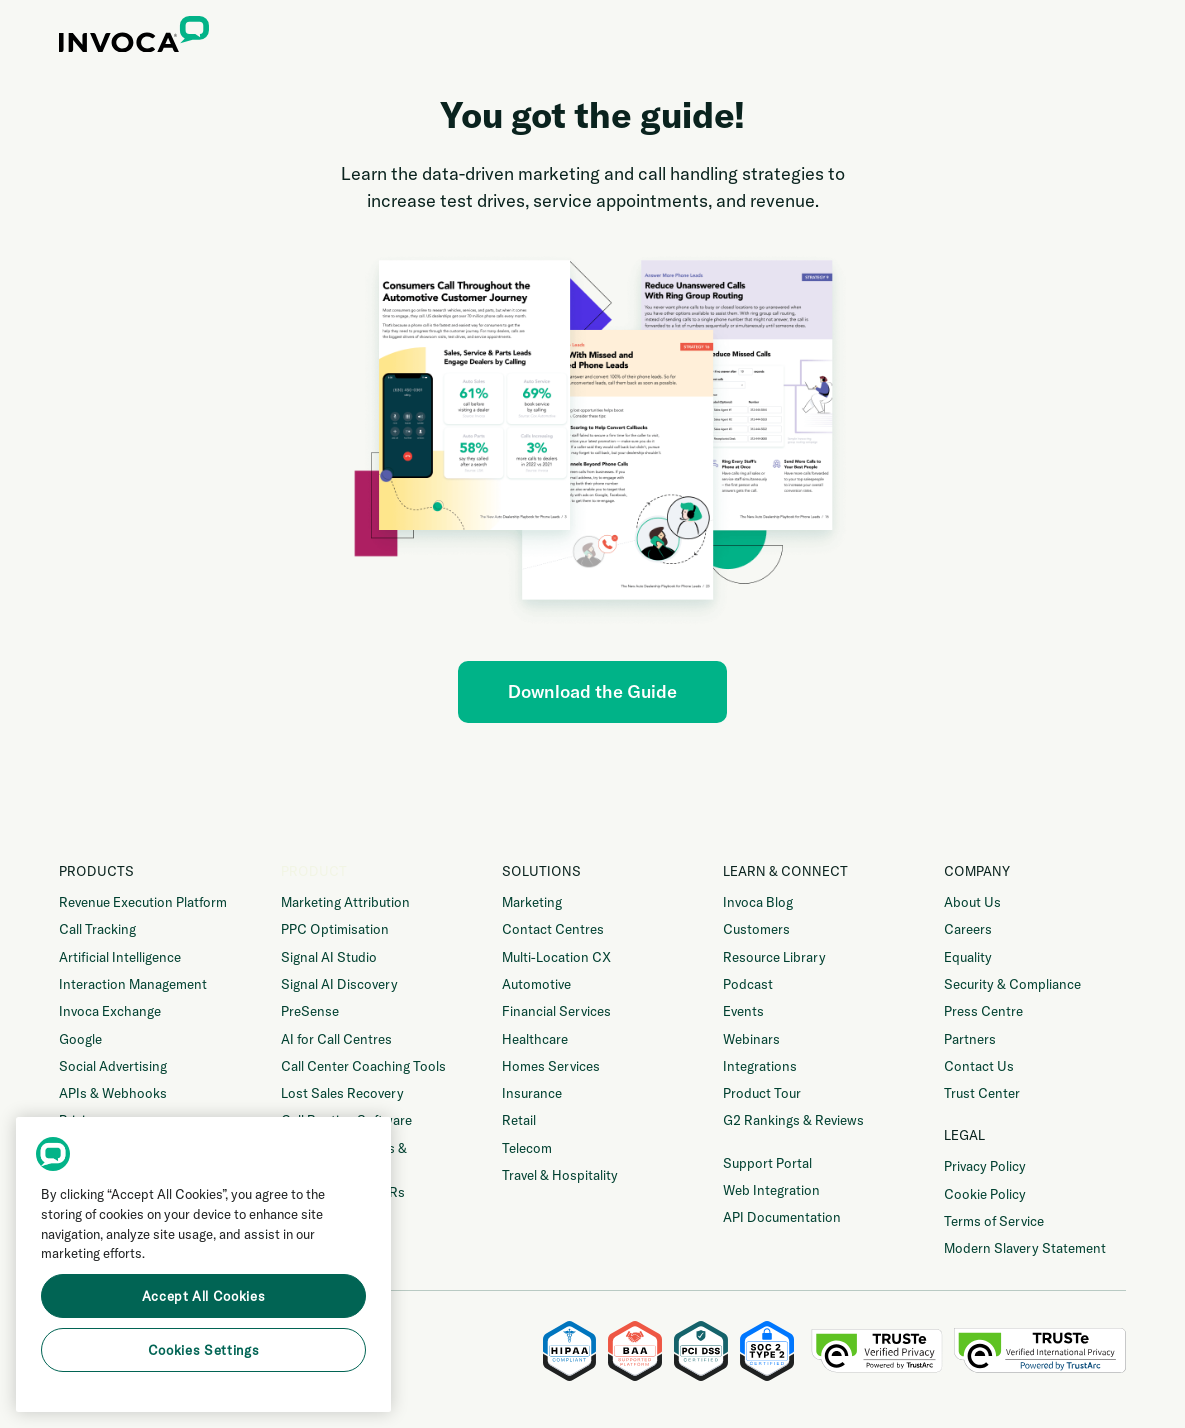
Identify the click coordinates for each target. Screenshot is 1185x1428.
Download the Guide (592, 691)
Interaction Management (133, 984)
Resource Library (774, 957)
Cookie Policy (985, 1194)
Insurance (532, 1093)
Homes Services (551, 1066)
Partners (970, 1039)
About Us (972, 902)
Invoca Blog (758, 902)
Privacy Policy (985, 1166)
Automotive (536, 984)
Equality (968, 957)
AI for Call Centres (336, 1039)
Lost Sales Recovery (342, 1093)
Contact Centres (553, 929)
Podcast (748, 984)
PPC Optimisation (335, 929)
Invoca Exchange (110, 1011)
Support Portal (767, 1163)
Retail (519, 1120)
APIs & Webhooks (113, 1093)
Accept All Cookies (204, 1296)
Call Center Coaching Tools (363, 1066)
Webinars (751, 1039)
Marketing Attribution (345, 902)
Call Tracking (97, 929)
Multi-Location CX (556, 957)
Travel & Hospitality (560, 1175)
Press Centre (983, 1011)
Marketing (532, 902)
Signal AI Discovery (339, 984)
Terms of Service (994, 1221)
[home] (134, 38)
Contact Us (979, 1066)
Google (80, 1039)
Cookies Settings (204, 1350)
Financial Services (556, 1011)
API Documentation (782, 1217)
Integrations (760, 1066)
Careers (968, 929)
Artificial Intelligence (120, 957)
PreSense (310, 1011)
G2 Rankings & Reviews (793, 1120)
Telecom (527, 1148)
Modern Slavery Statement (1025, 1248)
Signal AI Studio (329, 957)
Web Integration (771, 1190)
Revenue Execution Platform (143, 902)
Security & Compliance (1012, 984)
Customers (756, 929)
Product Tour (762, 1093)
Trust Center (982, 1093)
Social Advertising (113, 1066)
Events (743, 1011)
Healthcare (535, 1039)
